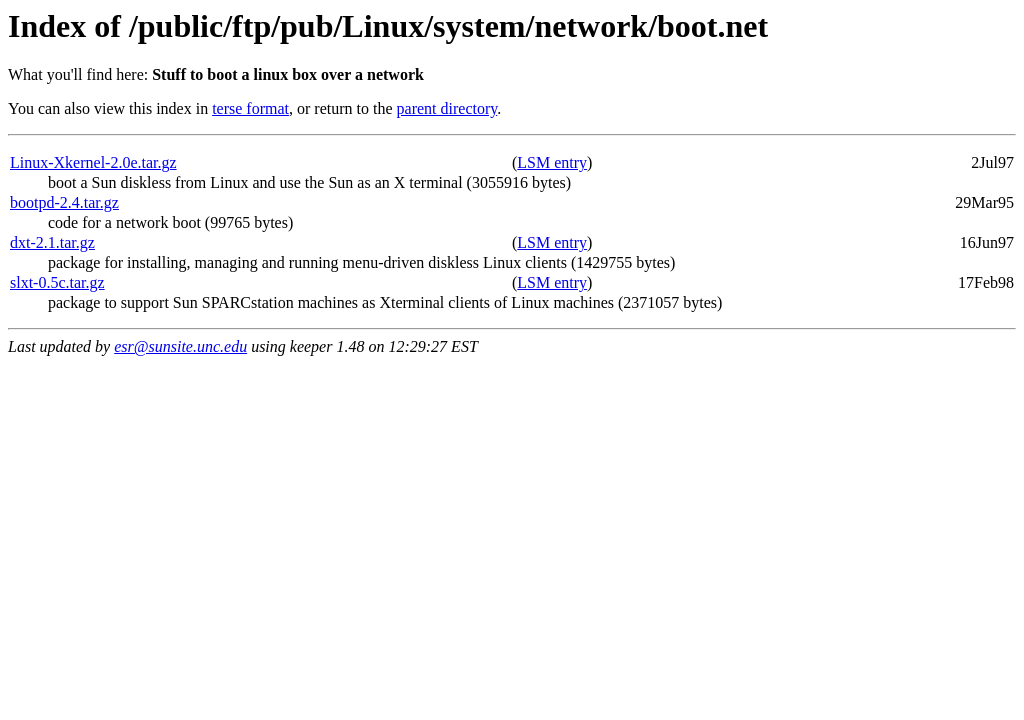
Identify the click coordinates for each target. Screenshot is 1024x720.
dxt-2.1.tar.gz (52, 242)
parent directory (447, 108)
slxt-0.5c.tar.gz (57, 282)
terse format (250, 108)
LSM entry (552, 162)
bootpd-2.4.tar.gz (64, 202)
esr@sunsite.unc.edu (180, 346)
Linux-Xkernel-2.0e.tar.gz (93, 162)
